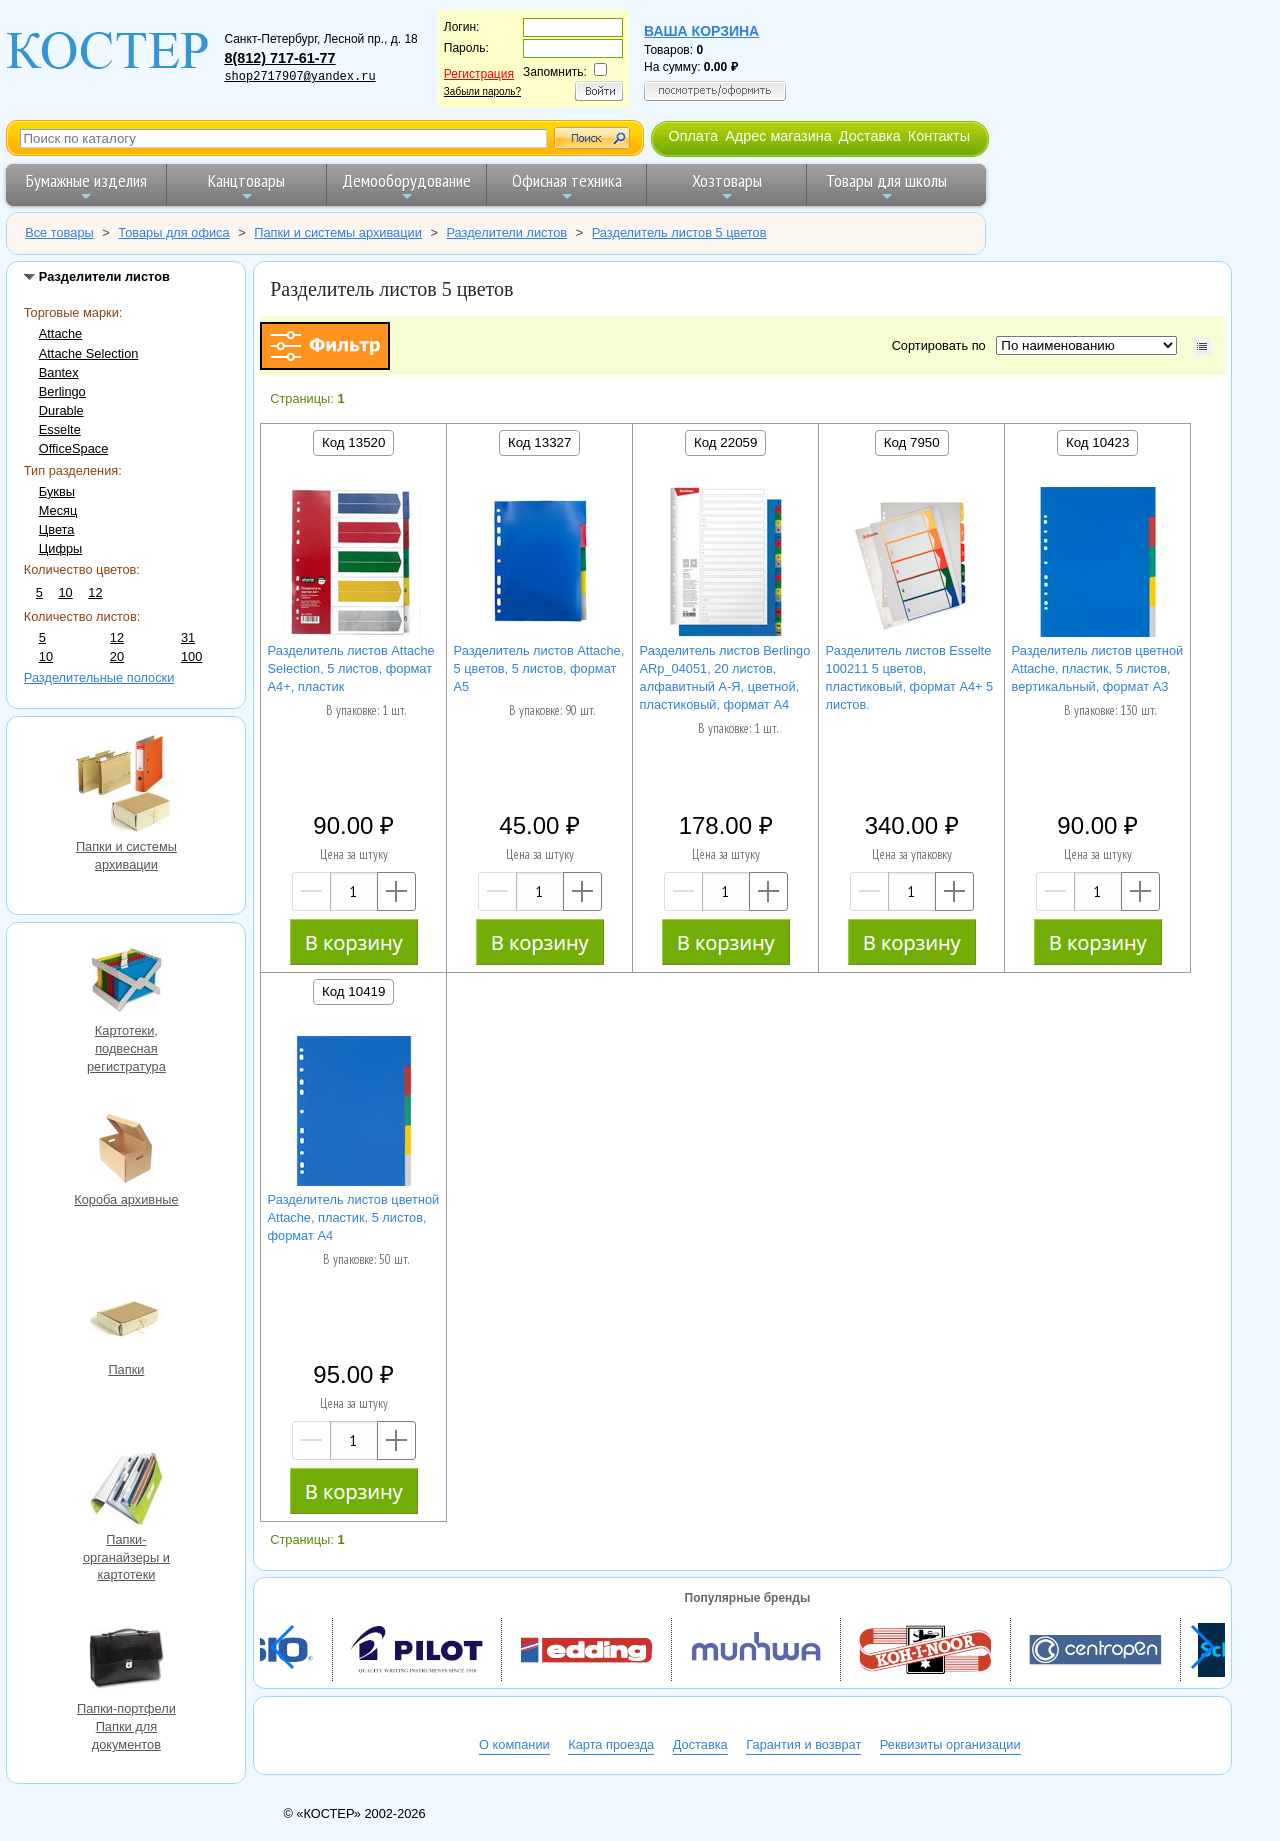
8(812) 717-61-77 (279, 58)
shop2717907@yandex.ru (299, 77)
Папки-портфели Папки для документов (126, 1660)
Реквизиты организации (950, 1744)
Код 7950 (912, 442)
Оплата (693, 136)
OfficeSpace (73, 448)
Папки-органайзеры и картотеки (126, 1491)
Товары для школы (886, 186)
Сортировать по (942, 345)
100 (191, 656)
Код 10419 (353, 991)
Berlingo (62, 391)
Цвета (57, 529)
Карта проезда (611, 1744)
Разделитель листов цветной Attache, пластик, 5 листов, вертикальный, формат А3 (1098, 668)
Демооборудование (406, 186)
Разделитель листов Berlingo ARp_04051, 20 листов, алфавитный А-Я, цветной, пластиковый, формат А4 (725, 677)
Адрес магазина (778, 136)
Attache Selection (89, 353)
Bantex (59, 372)
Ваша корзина (701, 31)
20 (117, 656)
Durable (61, 410)
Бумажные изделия (86, 186)
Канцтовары (246, 186)
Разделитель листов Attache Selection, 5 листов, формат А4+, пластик (351, 668)
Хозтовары (727, 186)
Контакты (939, 136)
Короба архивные (126, 1151)
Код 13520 (353, 442)
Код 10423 (1097, 442)
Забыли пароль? (482, 91)
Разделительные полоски (99, 677)
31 (188, 637)
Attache (60, 333)
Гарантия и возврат (803, 1744)
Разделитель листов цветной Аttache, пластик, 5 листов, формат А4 (354, 1217)
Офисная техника (567, 186)
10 (65, 592)
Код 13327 (539, 442)
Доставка (870, 136)
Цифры (60, 548)
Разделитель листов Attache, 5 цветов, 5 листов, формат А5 (539, 668)
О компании (514, 1744)
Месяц (58, 510)
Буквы (57, 491)
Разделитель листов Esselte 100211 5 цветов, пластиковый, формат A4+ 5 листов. (910, 677)
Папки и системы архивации (126, 785)
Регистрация (479, 74)
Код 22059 (725, 442)
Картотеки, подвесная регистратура (126, 982)
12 (95, 592)
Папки (126, 1321)
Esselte (60, 429)
